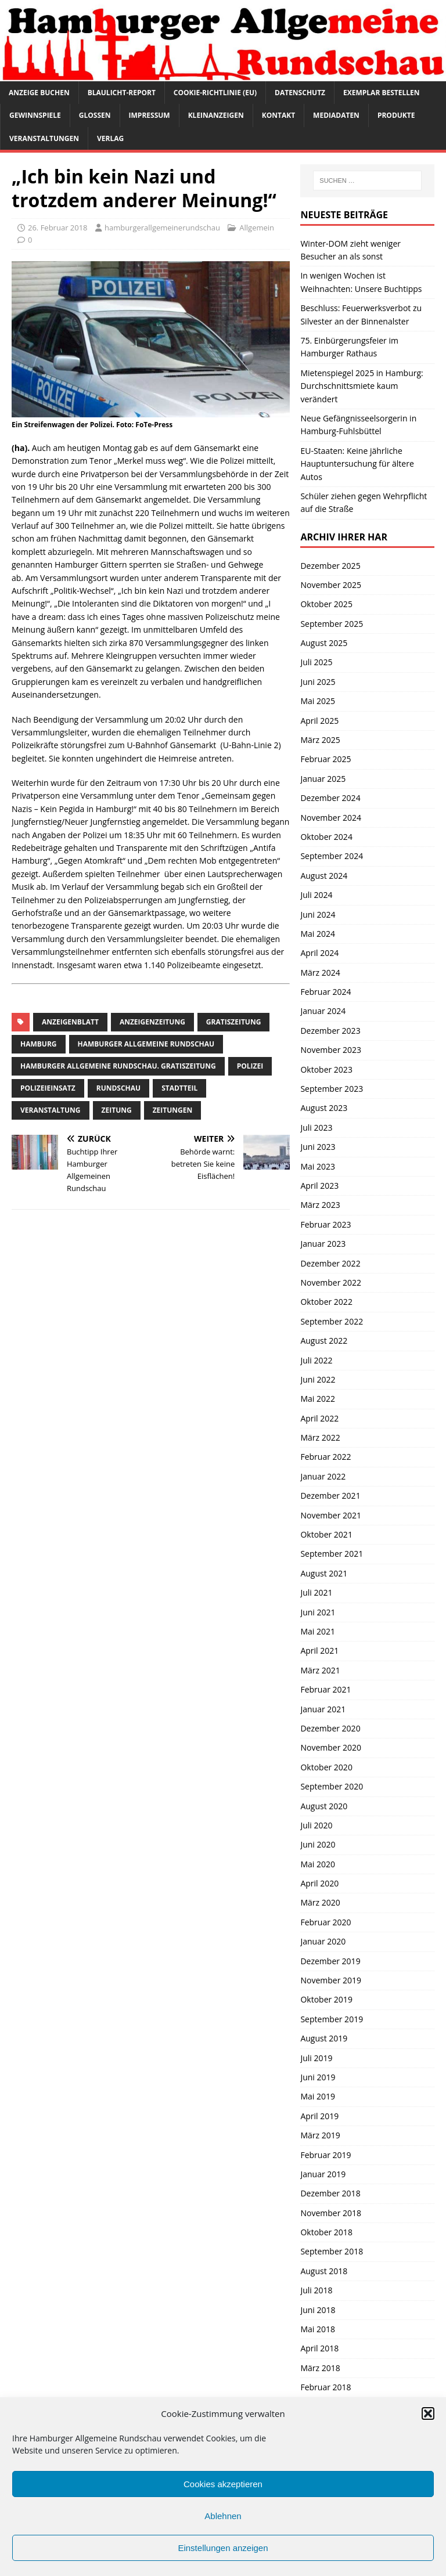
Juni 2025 (317, 681)
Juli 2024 (316, 894)
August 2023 (323, 1107)
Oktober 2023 (326, 1069)
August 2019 (323, 2038)
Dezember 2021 (330, 1495)
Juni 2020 (317, 1844)
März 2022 (320, 1437)
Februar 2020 (325, 1922)
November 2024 (330, 817)
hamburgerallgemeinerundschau (162, 227)
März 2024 (320, 972)
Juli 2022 (316, 1360)
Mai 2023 (317, 1166)
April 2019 (319, 2116)
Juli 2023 (316, 1127)
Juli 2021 (316, 1592)
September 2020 (331, 1786)
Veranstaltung (50, 1110)
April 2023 (319, 1185)
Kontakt (278, 115)
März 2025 (320, 739)
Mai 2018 (317, 2329)
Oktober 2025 (326, 603)
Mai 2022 (317, 1398)
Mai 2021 (317, 1631)
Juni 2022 (317, 1379)
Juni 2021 (317, 1612)
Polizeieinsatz (47, 1088)
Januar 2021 (323, 1709)
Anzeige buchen (39, 93)
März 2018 (320, 2367)
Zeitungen (173, 1110)
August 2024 (323, 875)
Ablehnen (222, 2516)
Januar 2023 (323, 1243)
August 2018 (323, 2270)
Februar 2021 (325, 1689)
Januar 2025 (323, 778)
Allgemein (256, 227)
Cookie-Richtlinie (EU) (215, 93)
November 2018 (330, 2212)
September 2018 (331, 2251)
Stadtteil (179, 1088)
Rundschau (118, 1088)
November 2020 (330, 1747)
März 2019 (320, 2135)
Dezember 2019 (330, 1961)
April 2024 (319, 952)
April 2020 (319, 1883)
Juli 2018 (316, 2290)
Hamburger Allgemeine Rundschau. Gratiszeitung (118, 1066)
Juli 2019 (316, 2057)
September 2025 (331, 623)
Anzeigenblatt (70, 1022)
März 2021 (320, 1670)
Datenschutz (300, 93)
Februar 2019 (325, 2154)
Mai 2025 (317, 700)
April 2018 (319, 2348)
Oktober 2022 (326, 1301)
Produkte (396, 115)
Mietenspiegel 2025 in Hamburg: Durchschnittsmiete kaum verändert (361, 386)
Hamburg (38, 1044)
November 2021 (330, 1515)
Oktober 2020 (326, 1767)
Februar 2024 (325, 991)
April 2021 (319, 1650)
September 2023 (331, 1088)
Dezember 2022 (330, 1263)
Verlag (110, 138)
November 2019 (330, 1980)
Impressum (149, 115)
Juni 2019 (317, 2077)
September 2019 (331, 2019)
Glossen (95, 115)
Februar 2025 (325, 758)
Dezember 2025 (330, 565)
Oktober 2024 (326, 836)
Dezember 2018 (330, 2193)
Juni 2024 (317, 914)
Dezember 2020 (330, 1728)
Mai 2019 (317, 2096)
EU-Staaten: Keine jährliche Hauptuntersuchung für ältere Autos (356, 463)
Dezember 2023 (330, 1030)
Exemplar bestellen (381, 93)
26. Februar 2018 (58, 227)
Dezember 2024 (330, 797)
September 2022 (331, 1321)
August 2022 (323, 1340)
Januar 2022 (323, 1476)
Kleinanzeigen (216, 115)
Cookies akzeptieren (223, 2484)
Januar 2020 (323, 1941)
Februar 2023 (325, 1224)
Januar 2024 (323, 1010)
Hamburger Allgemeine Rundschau (146, 1044)
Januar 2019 (323, 2174)
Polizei (250, 1066)
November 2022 (330, 1282)
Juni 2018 (317, 2309)
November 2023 (330, 1049)
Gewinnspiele (35, 115)
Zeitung (117, 1110)
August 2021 (323, 1573)
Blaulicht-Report (122, 93)
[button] (428, 2413)
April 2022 (319, 1418)
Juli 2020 (316, 1825)
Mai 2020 (317, 1864)
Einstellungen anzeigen (223, 2548)
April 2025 (319, 720)
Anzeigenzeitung (152, 1022)
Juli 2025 (316, 662)
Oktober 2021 (326, 1534)
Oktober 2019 (326, 1999)
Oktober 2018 (326, 2232)
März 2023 (320, 1204)
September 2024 (331, 855)
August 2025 (323, 642)
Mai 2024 (317, 933)
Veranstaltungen (44, 138)
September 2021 (331, 1553)
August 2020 (323, 1806)
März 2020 (320, 1902)
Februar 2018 (325, 2387)
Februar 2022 (325, 1456)
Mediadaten (336, 115)
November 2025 (330, 584)
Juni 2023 (317, 1146)
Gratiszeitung (233, 1022)
